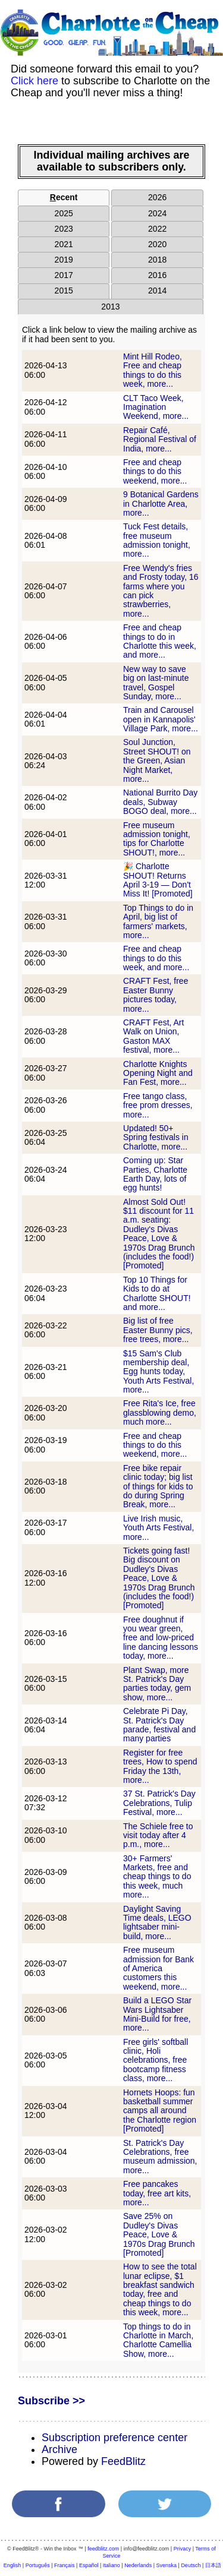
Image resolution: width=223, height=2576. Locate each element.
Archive (59, 2449)
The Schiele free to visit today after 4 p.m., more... (158, 1835)
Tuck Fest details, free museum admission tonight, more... (156, 540)
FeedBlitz (123, 2461)
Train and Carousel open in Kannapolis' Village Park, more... (160, 719)
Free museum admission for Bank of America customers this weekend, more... (158, 1968)
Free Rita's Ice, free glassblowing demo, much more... (159, 1412)
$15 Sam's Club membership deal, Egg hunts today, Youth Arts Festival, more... (158, 1372)
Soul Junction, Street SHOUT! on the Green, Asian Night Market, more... (157, 760)
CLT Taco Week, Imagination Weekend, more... (156, 407)
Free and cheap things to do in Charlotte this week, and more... (159, 641)
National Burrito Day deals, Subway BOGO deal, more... (160, 802)
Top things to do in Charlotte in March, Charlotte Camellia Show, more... (158, 2340)
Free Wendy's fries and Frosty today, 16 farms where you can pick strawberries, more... (161, 590)
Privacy (182, 2549)
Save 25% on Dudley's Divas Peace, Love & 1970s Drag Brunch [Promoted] (159, 2234)
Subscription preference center (114, 2438)
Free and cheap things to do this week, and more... (156, 958)
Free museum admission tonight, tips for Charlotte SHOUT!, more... (156, 838)
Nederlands (138, 2565)
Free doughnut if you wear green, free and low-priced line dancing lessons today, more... (160, 1638)
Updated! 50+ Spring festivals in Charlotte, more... (156, 1137)
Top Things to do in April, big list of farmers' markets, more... (158, 921)
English (12, 2565)
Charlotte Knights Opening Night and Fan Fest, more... (158, 1073)
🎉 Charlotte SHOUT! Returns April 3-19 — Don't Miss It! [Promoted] (158, 879)
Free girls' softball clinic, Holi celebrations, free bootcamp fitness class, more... (155, 2060)
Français (64, 2565)
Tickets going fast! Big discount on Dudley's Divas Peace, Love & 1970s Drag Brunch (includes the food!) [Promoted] (159, 1578)
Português (38, 2565)
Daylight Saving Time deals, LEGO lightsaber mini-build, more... (157, 1922)
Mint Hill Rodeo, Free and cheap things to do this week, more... (152, 370)
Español (89, 2565)
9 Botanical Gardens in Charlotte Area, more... (161, 503)
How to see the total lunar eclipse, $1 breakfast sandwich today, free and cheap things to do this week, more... (160, 2289)
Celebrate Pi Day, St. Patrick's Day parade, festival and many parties (159, 1724)
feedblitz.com (103, 2549)
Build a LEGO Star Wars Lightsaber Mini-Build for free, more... (157, 2014)
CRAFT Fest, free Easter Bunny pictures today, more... (155, 994)
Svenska (166, 2565)
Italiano (111, 2565)
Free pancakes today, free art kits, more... (157, 2193)
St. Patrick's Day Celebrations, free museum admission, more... (160, 2156)
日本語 (213, 2565)
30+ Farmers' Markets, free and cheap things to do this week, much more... (157, 1877)
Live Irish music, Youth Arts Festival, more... (158, 1528)
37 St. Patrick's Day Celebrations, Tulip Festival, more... (159, 1803)
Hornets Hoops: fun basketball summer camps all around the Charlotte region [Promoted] (159, 2111)
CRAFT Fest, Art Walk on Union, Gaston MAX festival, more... (153, 1036)
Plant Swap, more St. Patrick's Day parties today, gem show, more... (157, 1683)
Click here (34, 81)
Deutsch (190, 2565)
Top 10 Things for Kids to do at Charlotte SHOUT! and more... (157, 1293)
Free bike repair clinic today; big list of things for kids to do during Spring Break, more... (158, 1486)
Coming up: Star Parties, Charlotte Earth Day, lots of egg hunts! (155, 1174)
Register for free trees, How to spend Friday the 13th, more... (160, 1766)
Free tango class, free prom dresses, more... (158, 1105)
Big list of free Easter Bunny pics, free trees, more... (158, 1330)
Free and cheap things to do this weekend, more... (155, 471)
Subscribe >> (51, 2401)
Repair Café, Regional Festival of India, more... (159, 439)
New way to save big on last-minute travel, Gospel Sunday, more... (156, 682)
